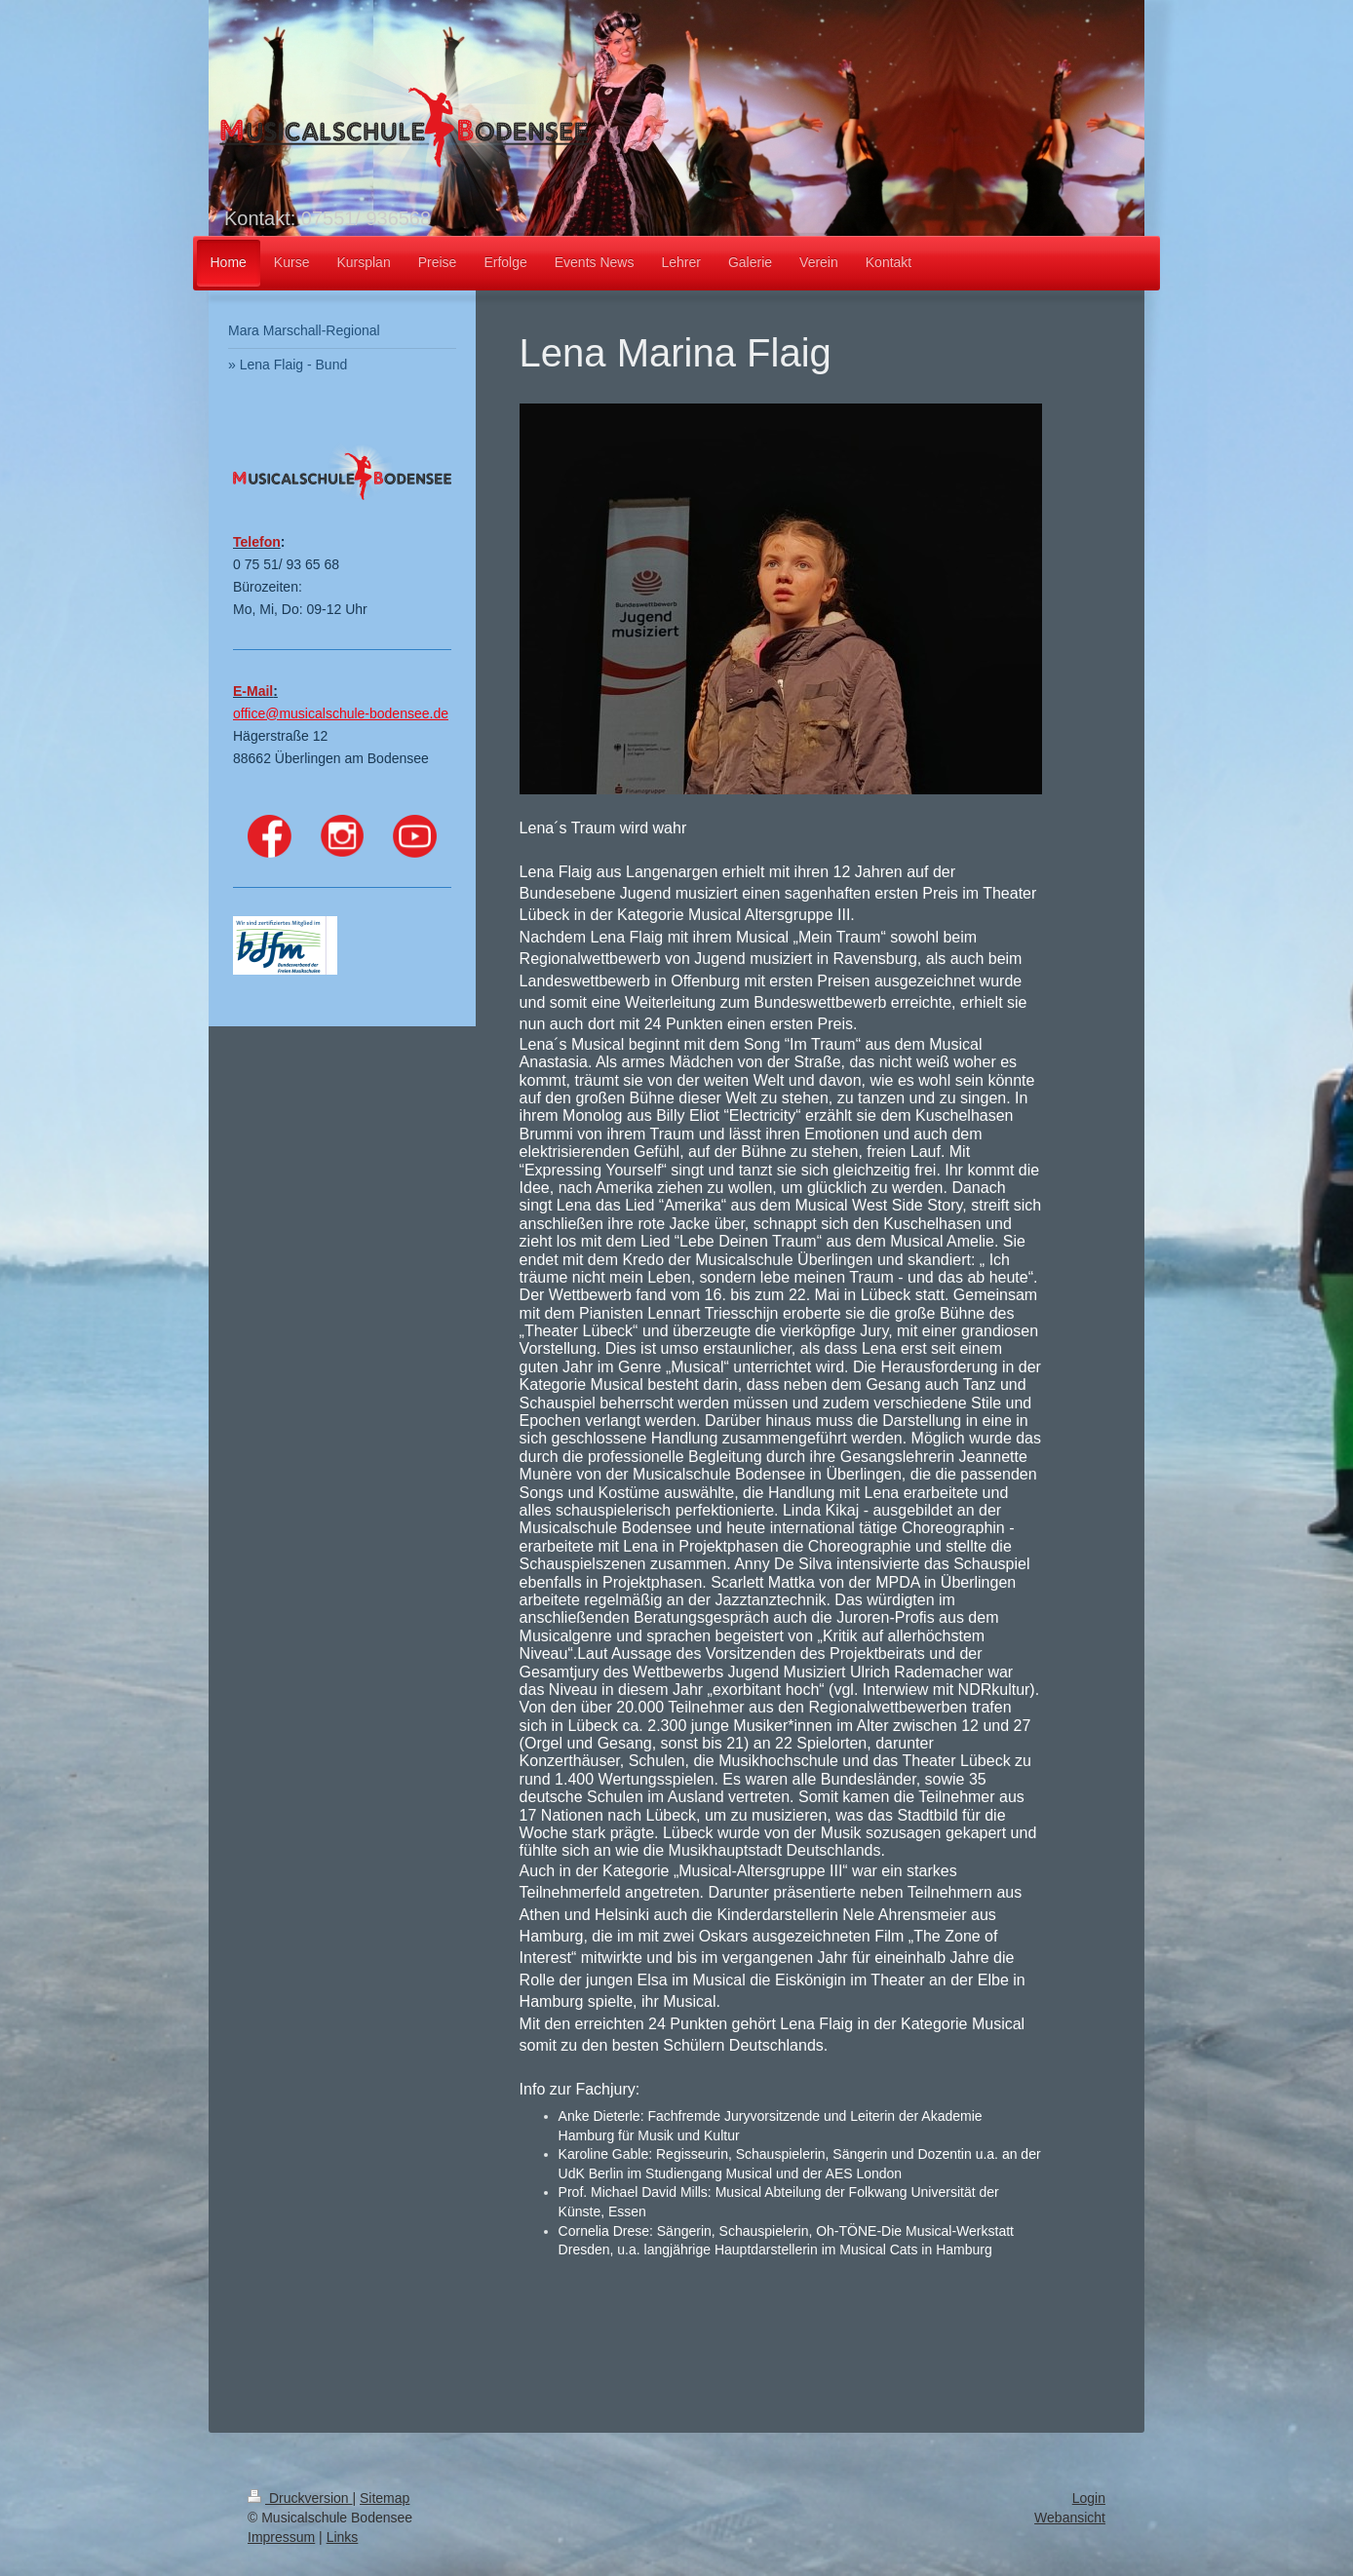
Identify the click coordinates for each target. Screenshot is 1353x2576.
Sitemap (384, 2498)
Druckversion (300, 2498)
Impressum (281, 2537)
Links (343, 2537)
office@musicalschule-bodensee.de (340, 713)
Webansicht (1069, 2517)
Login (1088, 2498)
